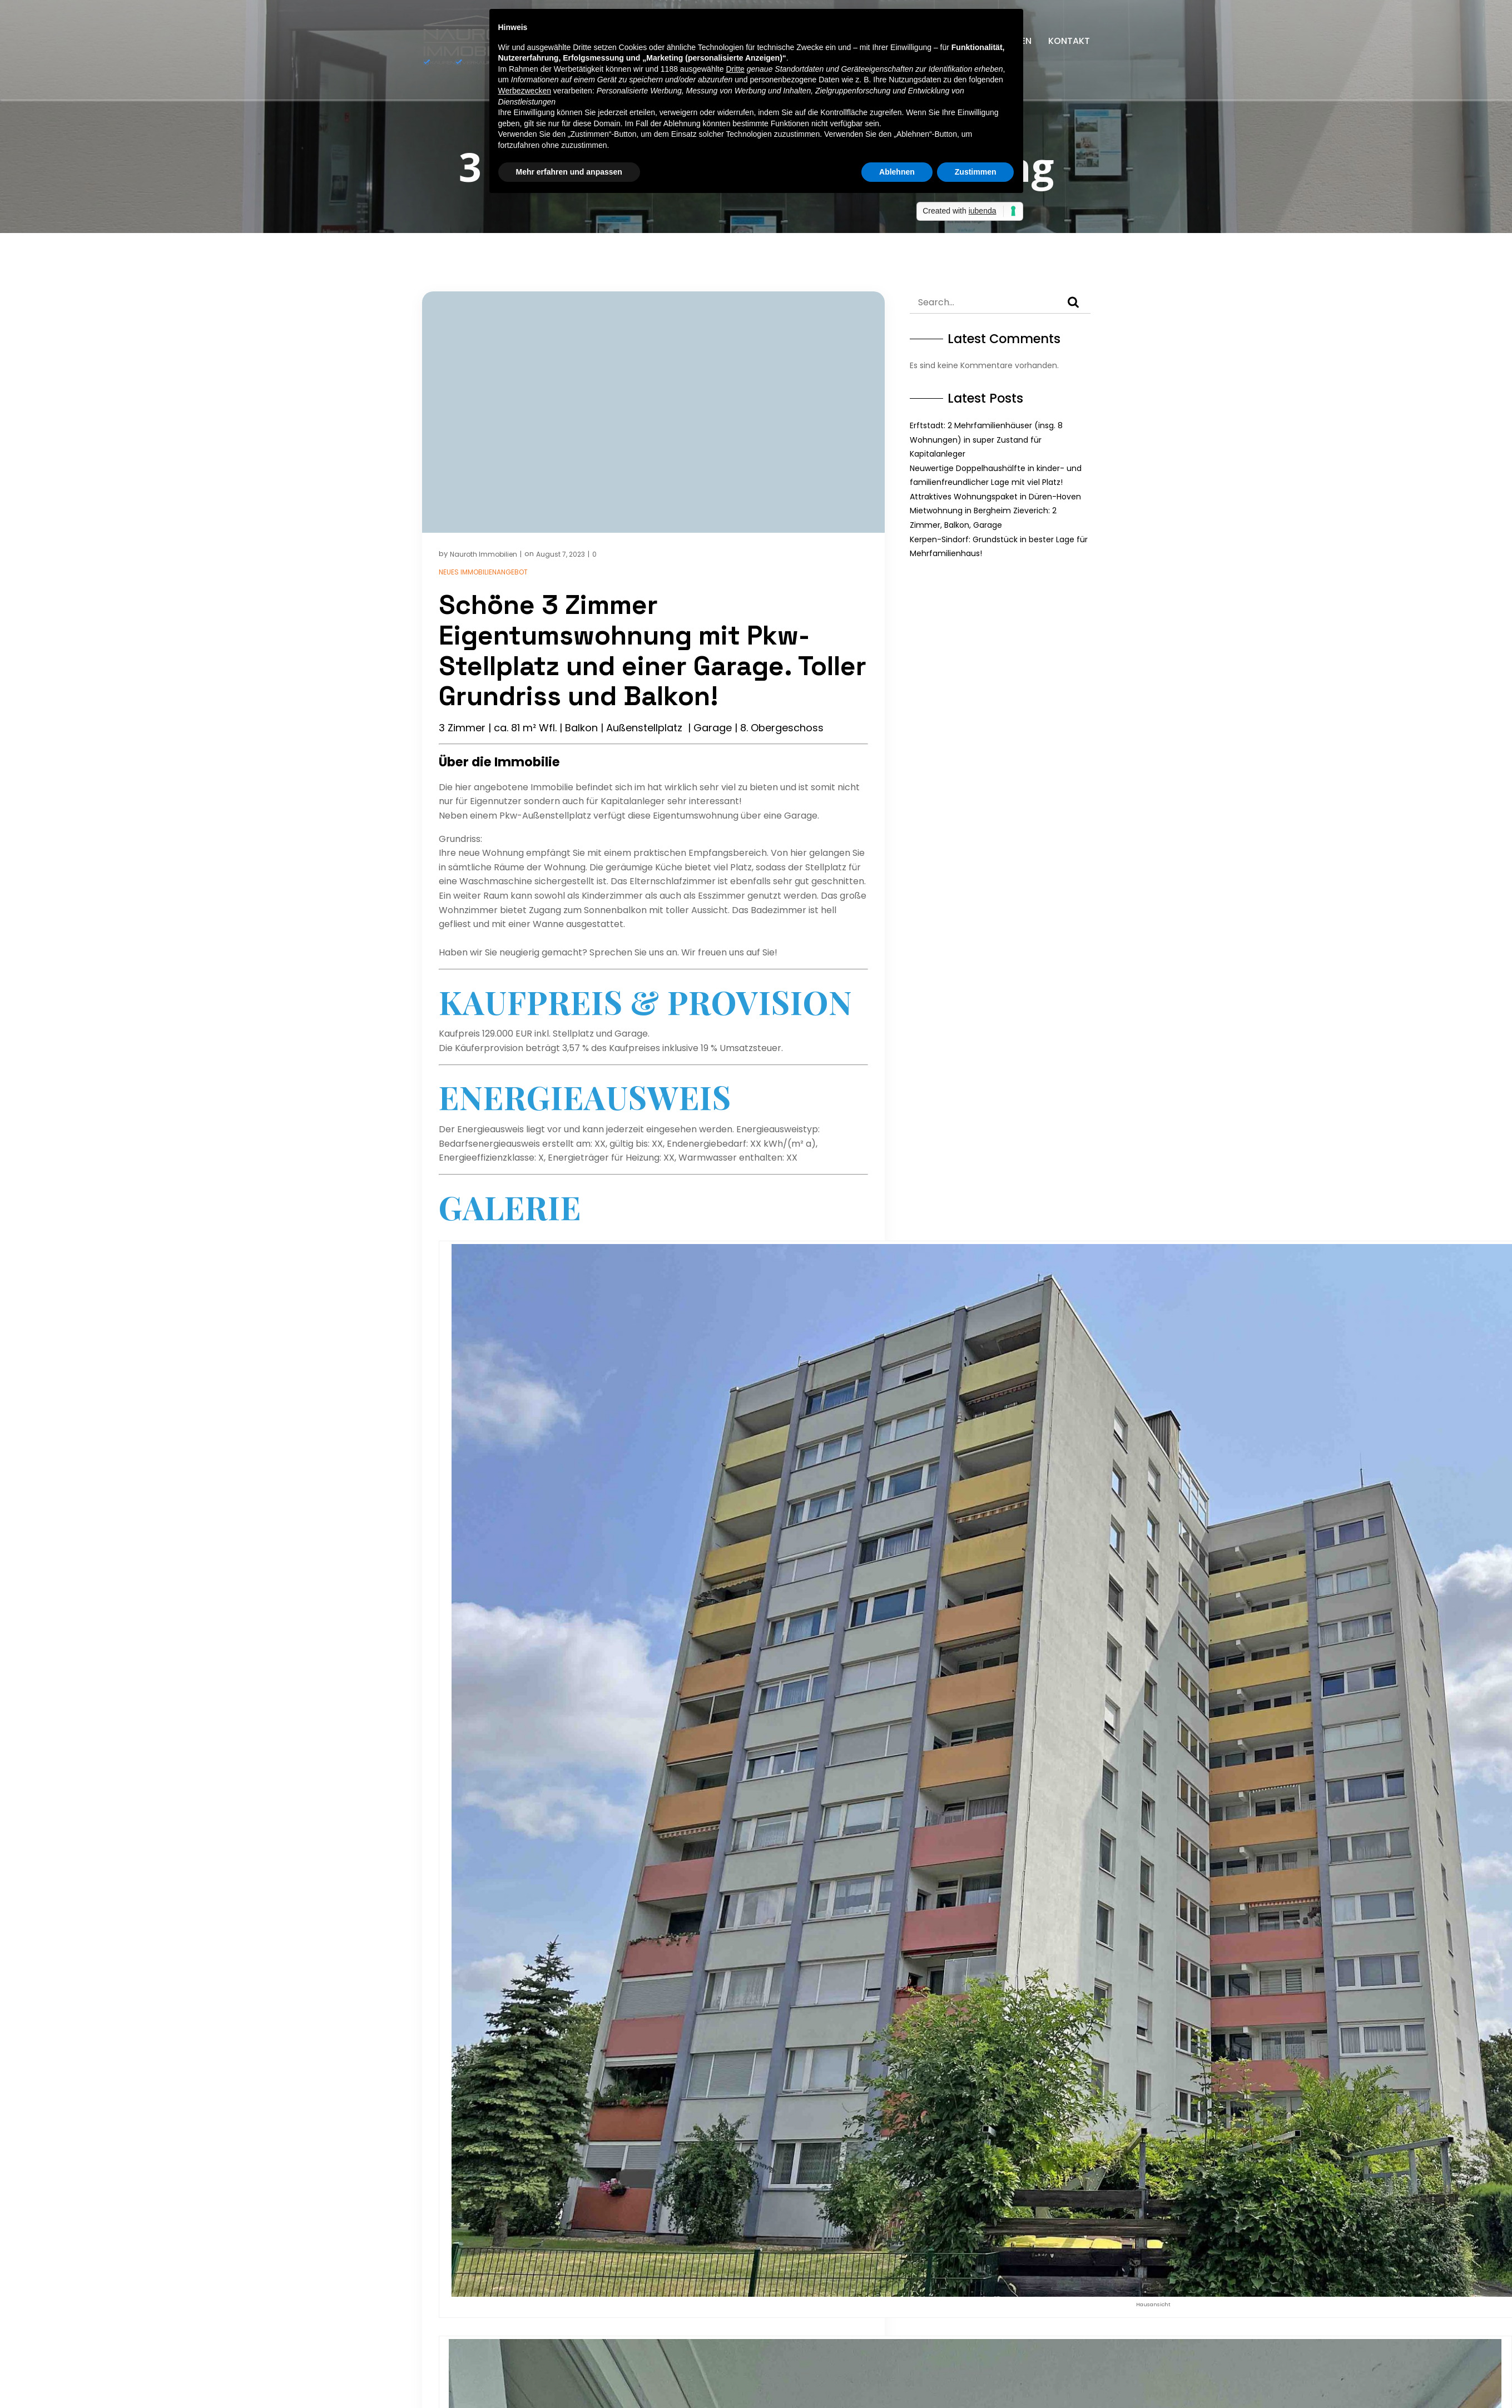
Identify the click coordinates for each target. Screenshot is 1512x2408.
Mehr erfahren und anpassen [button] (569, 171)
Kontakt (1069, 40)
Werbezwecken (524, 90)
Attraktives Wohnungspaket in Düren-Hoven (995, 496)
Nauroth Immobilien (483, 554)
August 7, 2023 (560, 554)
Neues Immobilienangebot (483, 572)
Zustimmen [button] (976, 171)
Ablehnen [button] (897, 171)
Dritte (735, 69)
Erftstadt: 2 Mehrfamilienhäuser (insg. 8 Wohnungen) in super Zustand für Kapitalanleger (986, 439)
